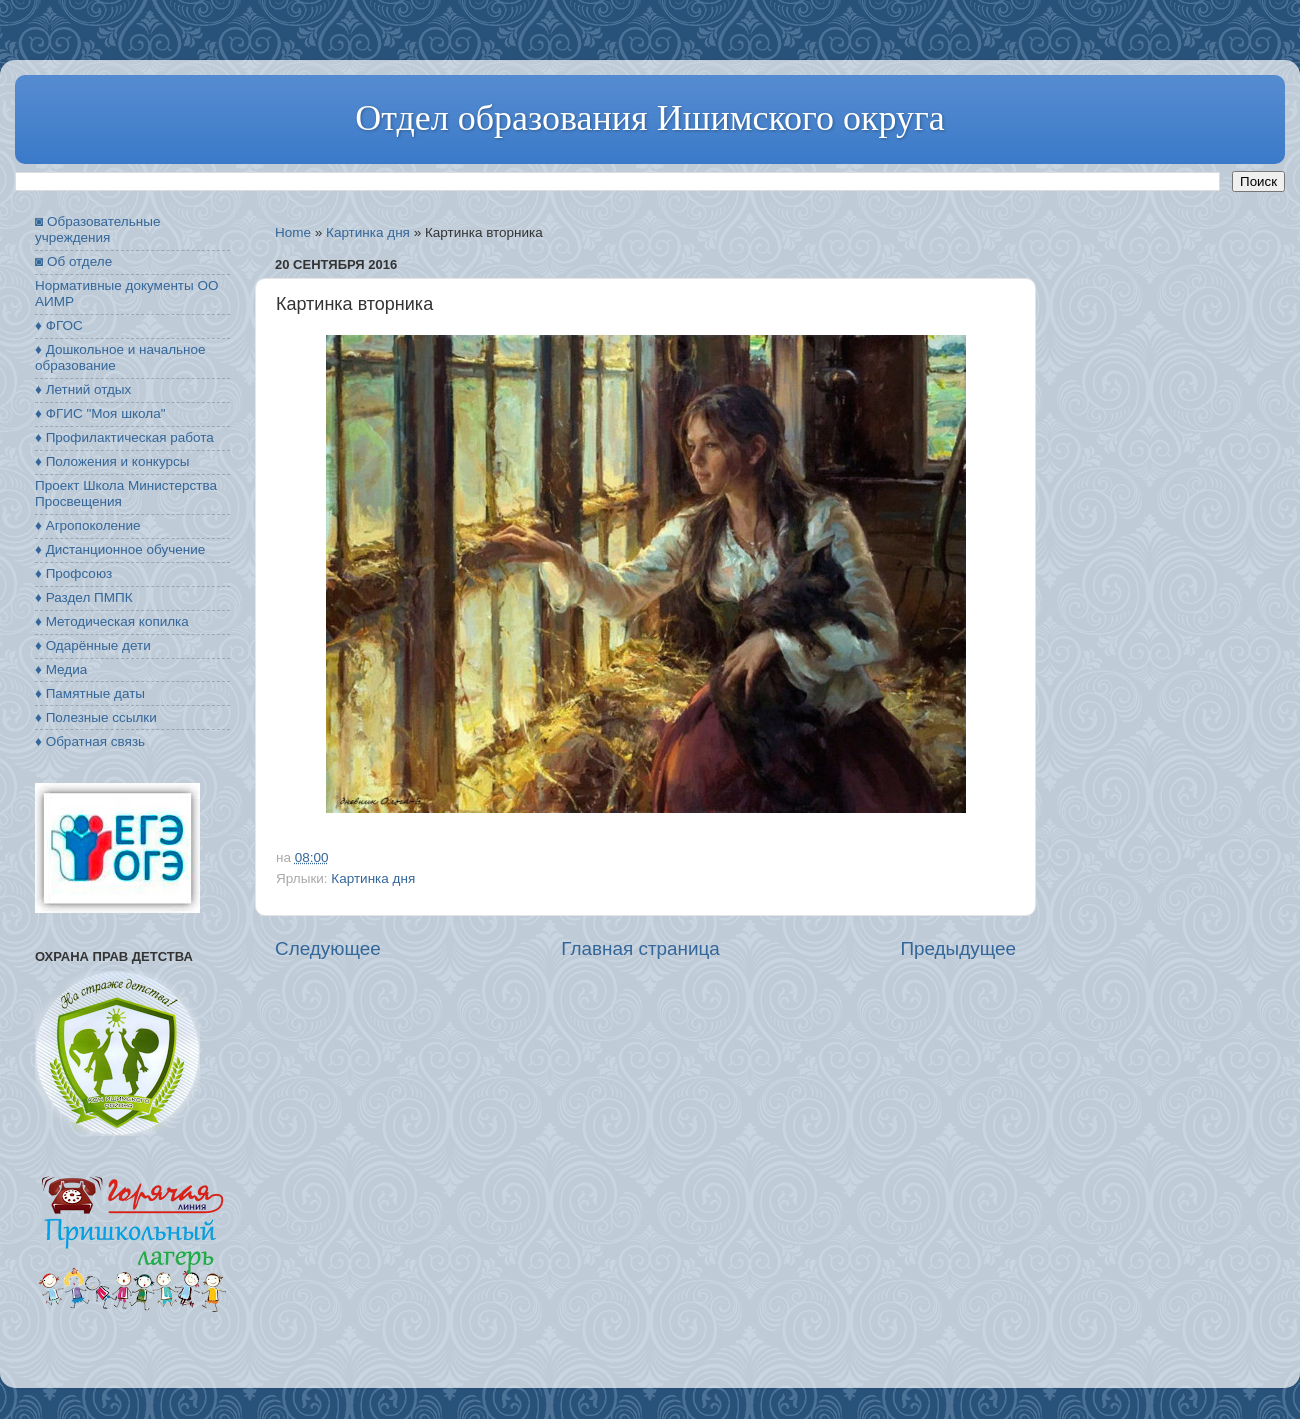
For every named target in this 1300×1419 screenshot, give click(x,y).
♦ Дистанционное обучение (120, 549)
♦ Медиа (61, 669)
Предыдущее (958, 948)
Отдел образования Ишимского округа (649, 118)
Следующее (328, 948)
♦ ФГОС (59, 325)
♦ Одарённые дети (93, 645)
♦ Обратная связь (90, 741)
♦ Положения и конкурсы (112, 461)
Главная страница (640, 948)
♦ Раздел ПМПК (84, 597)
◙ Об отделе (73, 261)
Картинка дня (368, 232)
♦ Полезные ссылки (96, 717)
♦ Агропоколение (88, 525)
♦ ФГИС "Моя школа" (100, 413)
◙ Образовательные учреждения (97, 229)
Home (293, 232)
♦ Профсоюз (73, 573)
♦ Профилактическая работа (124, 437)
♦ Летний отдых (83, 389)
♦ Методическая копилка (112, 621)
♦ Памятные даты (90, 693)
